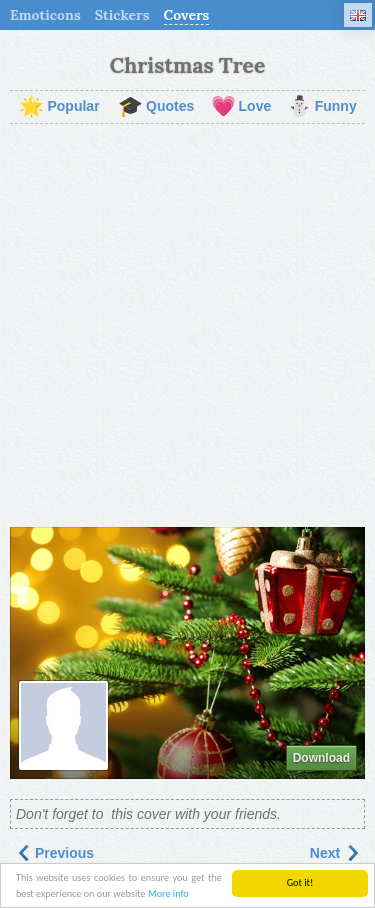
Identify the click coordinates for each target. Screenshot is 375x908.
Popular (59, 107)
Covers (187, 15)
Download (321, 758)
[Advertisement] (187, 325)
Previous (54, 853)
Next (335, 853)
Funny (322, 107)
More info (168, 894)
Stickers (122, 15)
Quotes (156, 107)
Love (241, 107)
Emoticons (45, 15)
